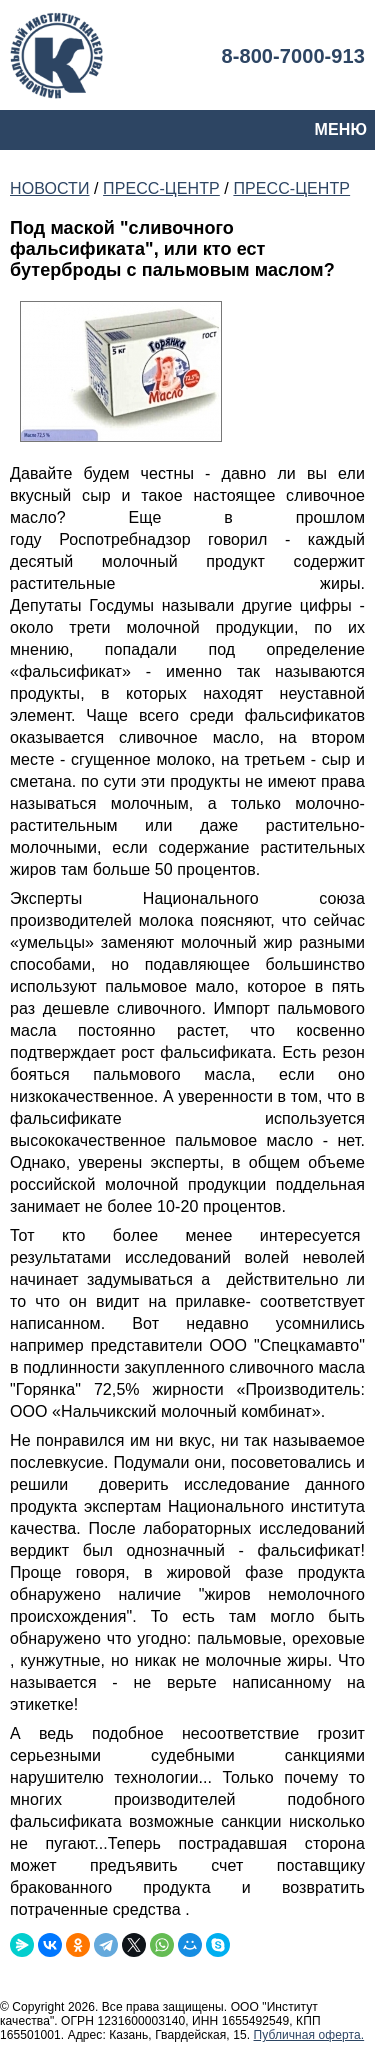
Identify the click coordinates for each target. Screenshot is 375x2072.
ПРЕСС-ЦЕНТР (161, 188)
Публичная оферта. (309, 2035)
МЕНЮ (341, 129)
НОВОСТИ (49, 188)
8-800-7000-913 (293, 56)
